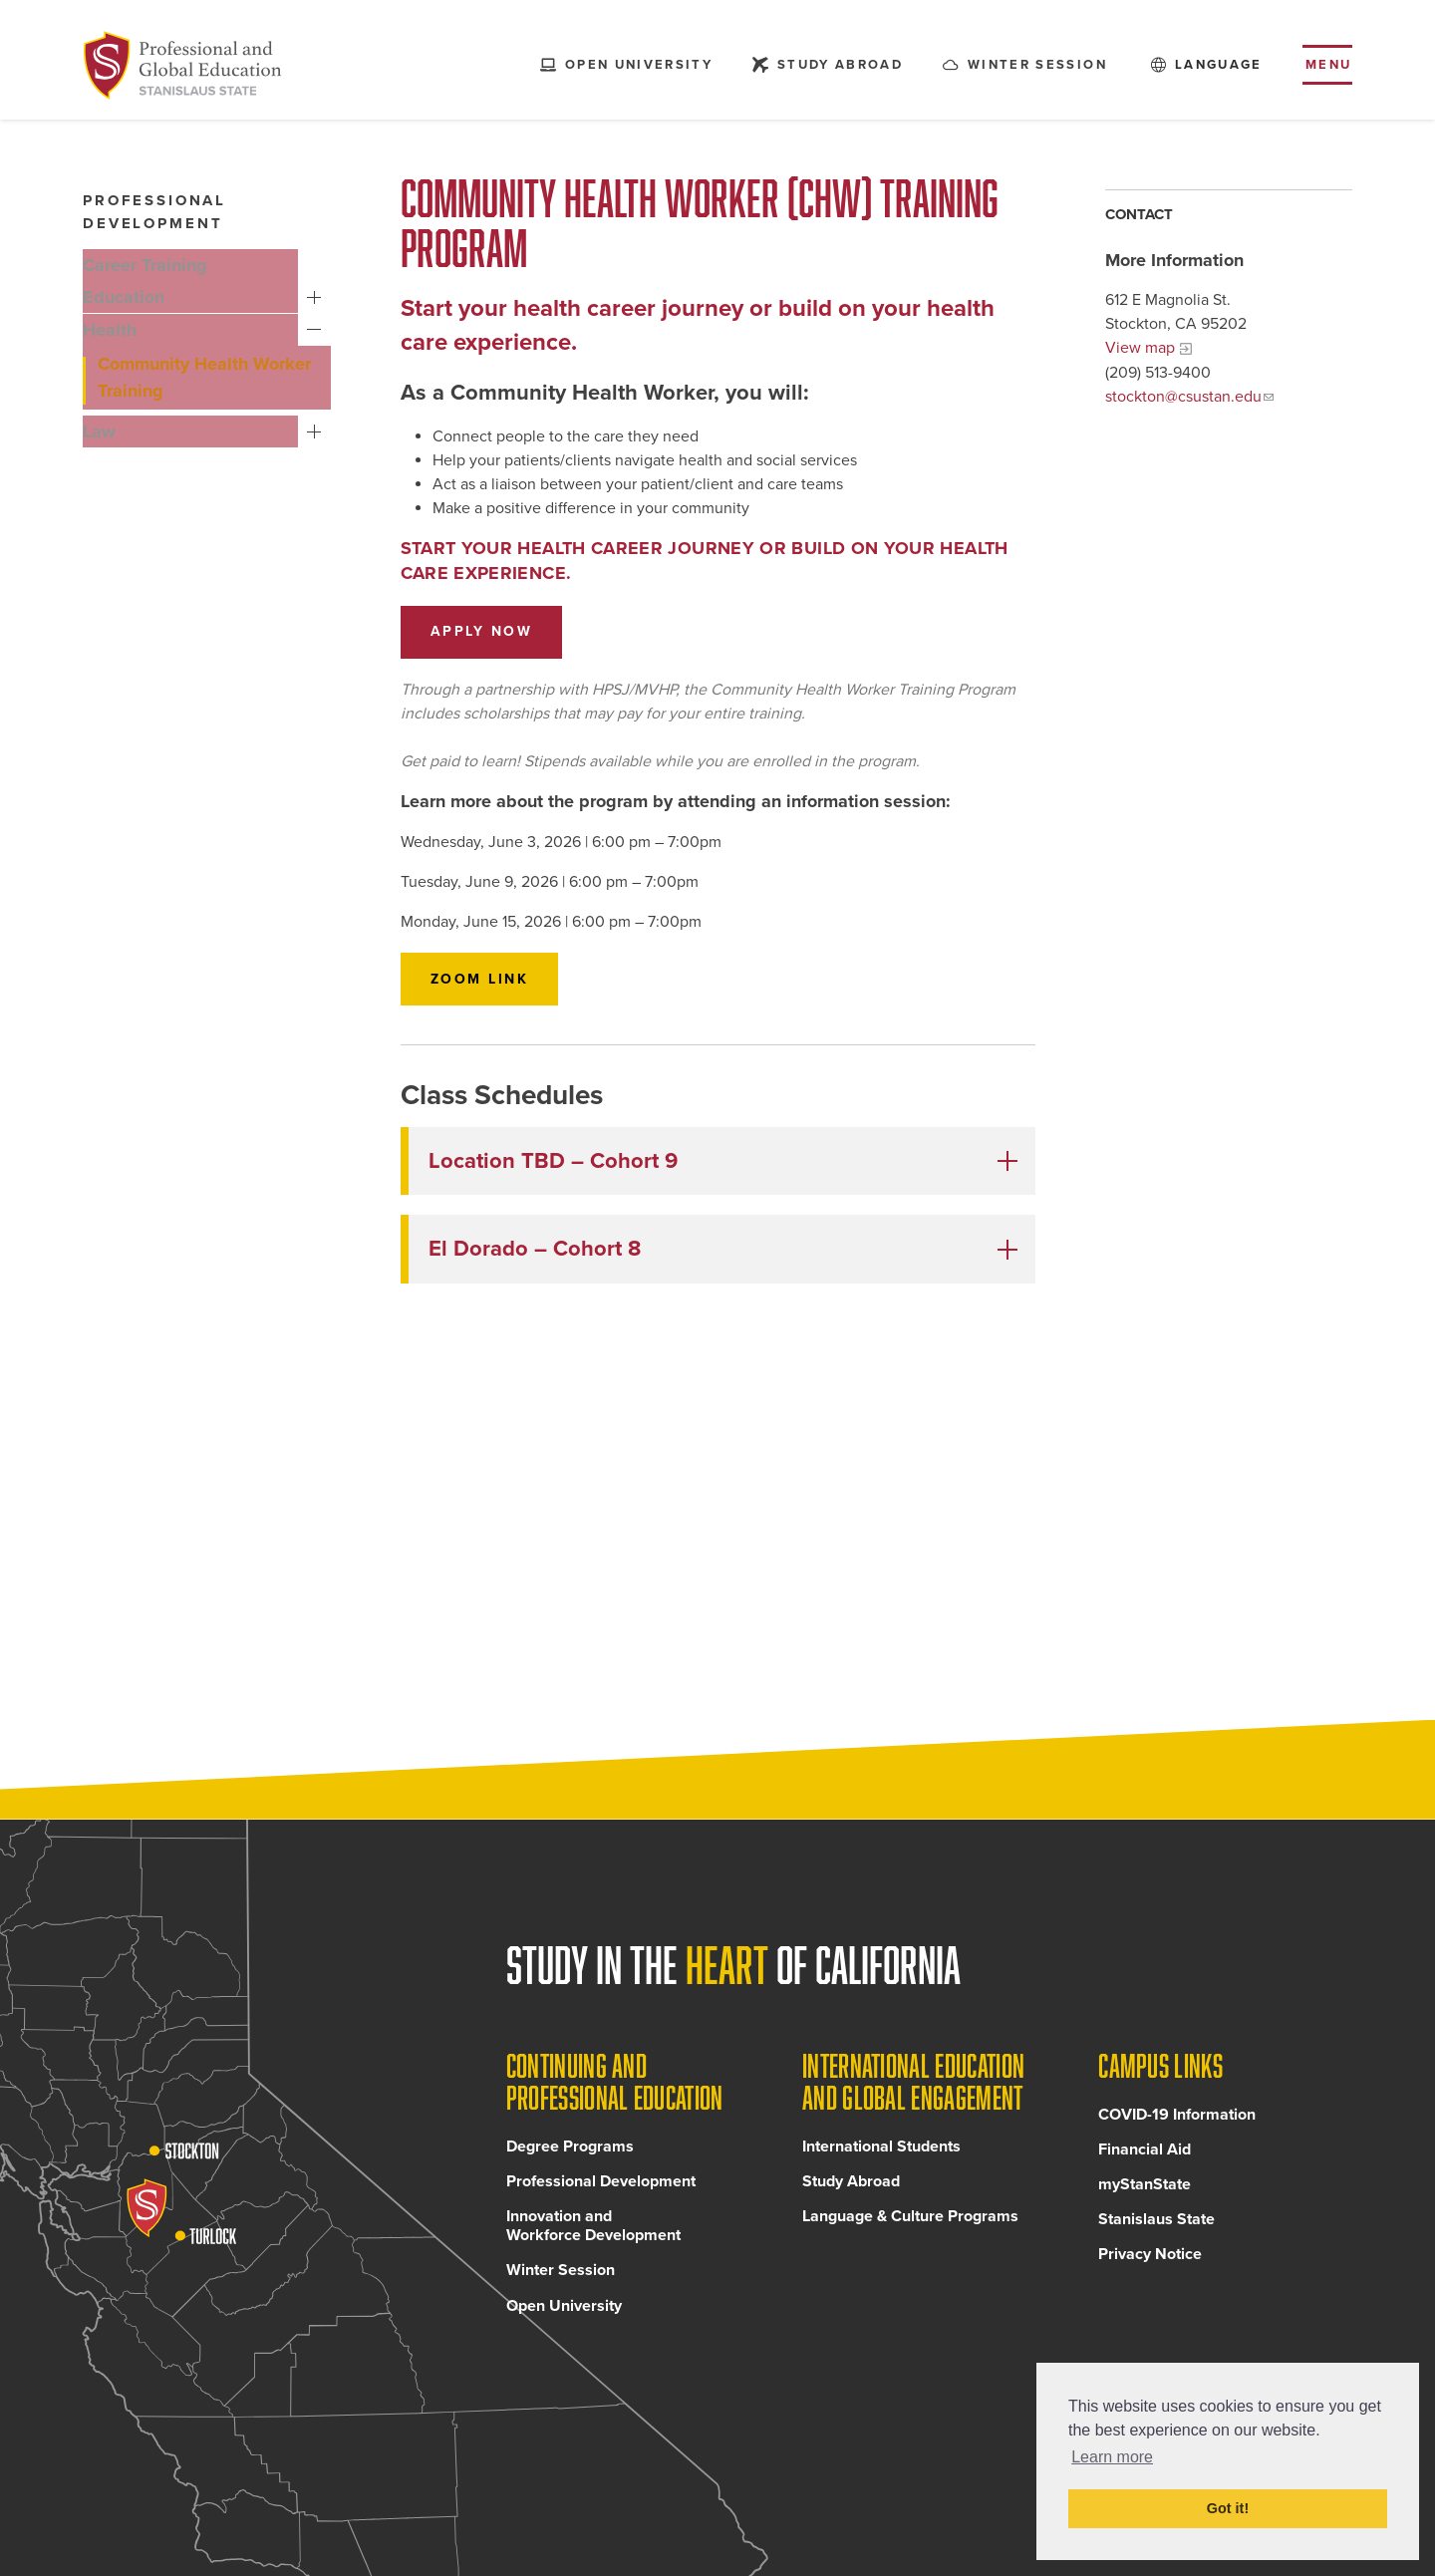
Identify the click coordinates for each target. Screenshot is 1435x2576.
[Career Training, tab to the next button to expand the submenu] (194, 265)
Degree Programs (570, 2163)
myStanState (1144, 2201)
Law (318, 425)
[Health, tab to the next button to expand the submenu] (194, 329)
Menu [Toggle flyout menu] (1328, 69)
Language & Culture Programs (910, 2233)
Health (318, 329)
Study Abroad (851, 2198)
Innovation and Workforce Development (593, 2242)
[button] (722, 1161)
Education (318, 297)
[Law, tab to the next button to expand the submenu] (194, 424)
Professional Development (601, 2198)
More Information (1174, 260)
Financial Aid (1144, 2166)
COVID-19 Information (1177, 2132)
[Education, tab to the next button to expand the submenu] (194, 297)
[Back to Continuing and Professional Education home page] (190, 70)
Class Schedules (502, 1095)
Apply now (481, 631)
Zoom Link (479, 979)
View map (1140, 348)
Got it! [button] (1228, 2508)
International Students (881, 2163)
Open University (564, 2323)
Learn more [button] (1112, 2456)
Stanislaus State (1156, 2236)
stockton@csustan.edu (1183, 397)
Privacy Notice (1150, 2272)
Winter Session (560, 2288)
